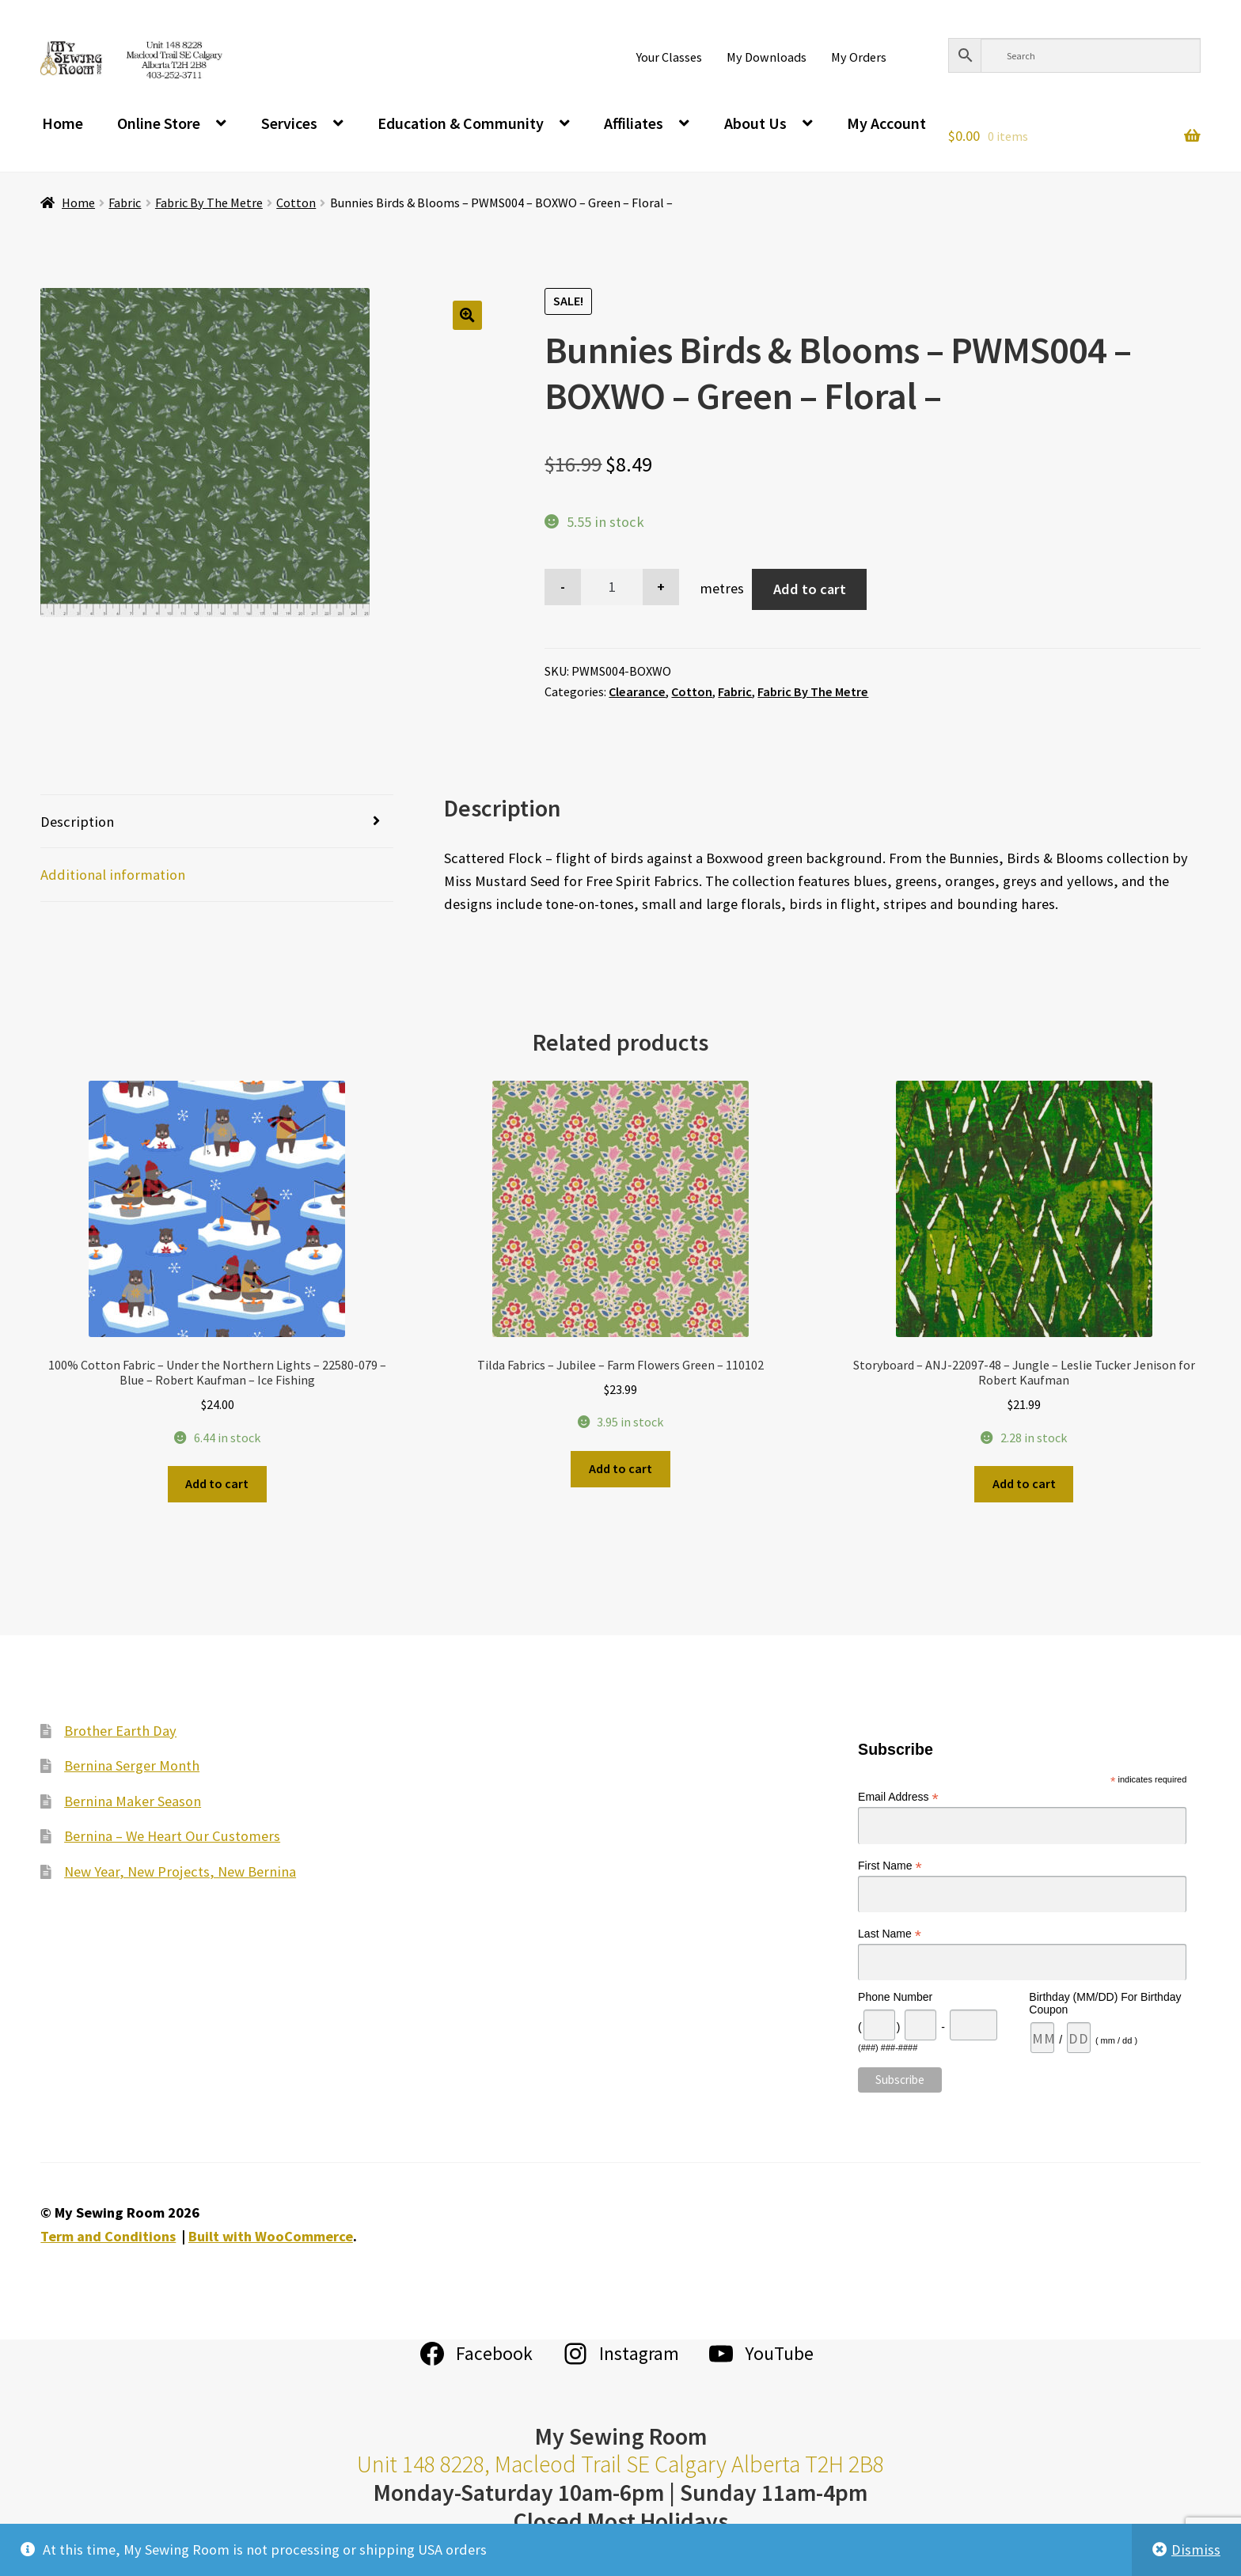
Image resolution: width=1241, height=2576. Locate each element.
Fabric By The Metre (209, 202)
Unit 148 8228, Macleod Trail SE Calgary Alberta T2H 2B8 (620, 2464)
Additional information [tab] (112, 875)
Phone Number (895, 1997)
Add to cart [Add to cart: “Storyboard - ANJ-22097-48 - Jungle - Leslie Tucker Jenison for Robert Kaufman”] (1024, 1483)
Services (289, 123)
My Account (886, 123)
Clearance (637, 691)
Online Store (158, 123)
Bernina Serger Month (131, 1765)
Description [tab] (77, 822)
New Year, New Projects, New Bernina (180, 1871)
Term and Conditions (108, 2236)
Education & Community (461, 123)
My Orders (858, 57)
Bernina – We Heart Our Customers (172, 1836)
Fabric (124, 202)
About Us (755, 123)
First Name (890, 1865)
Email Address (898, 1797)
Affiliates (633, 123)
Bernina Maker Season (132, 1801)
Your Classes (669, 57)
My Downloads (766, 57)
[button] (467, 315)
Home (62, 123)
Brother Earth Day (120, 1731)
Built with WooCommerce (270, 2236)
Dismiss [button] (1195, 2549)
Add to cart (809, 589)
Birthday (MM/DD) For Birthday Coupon (1105, 2003)
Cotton (296, 202)
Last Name (889, 1933)
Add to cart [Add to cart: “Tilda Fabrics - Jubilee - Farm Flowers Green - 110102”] (620, 1468)
